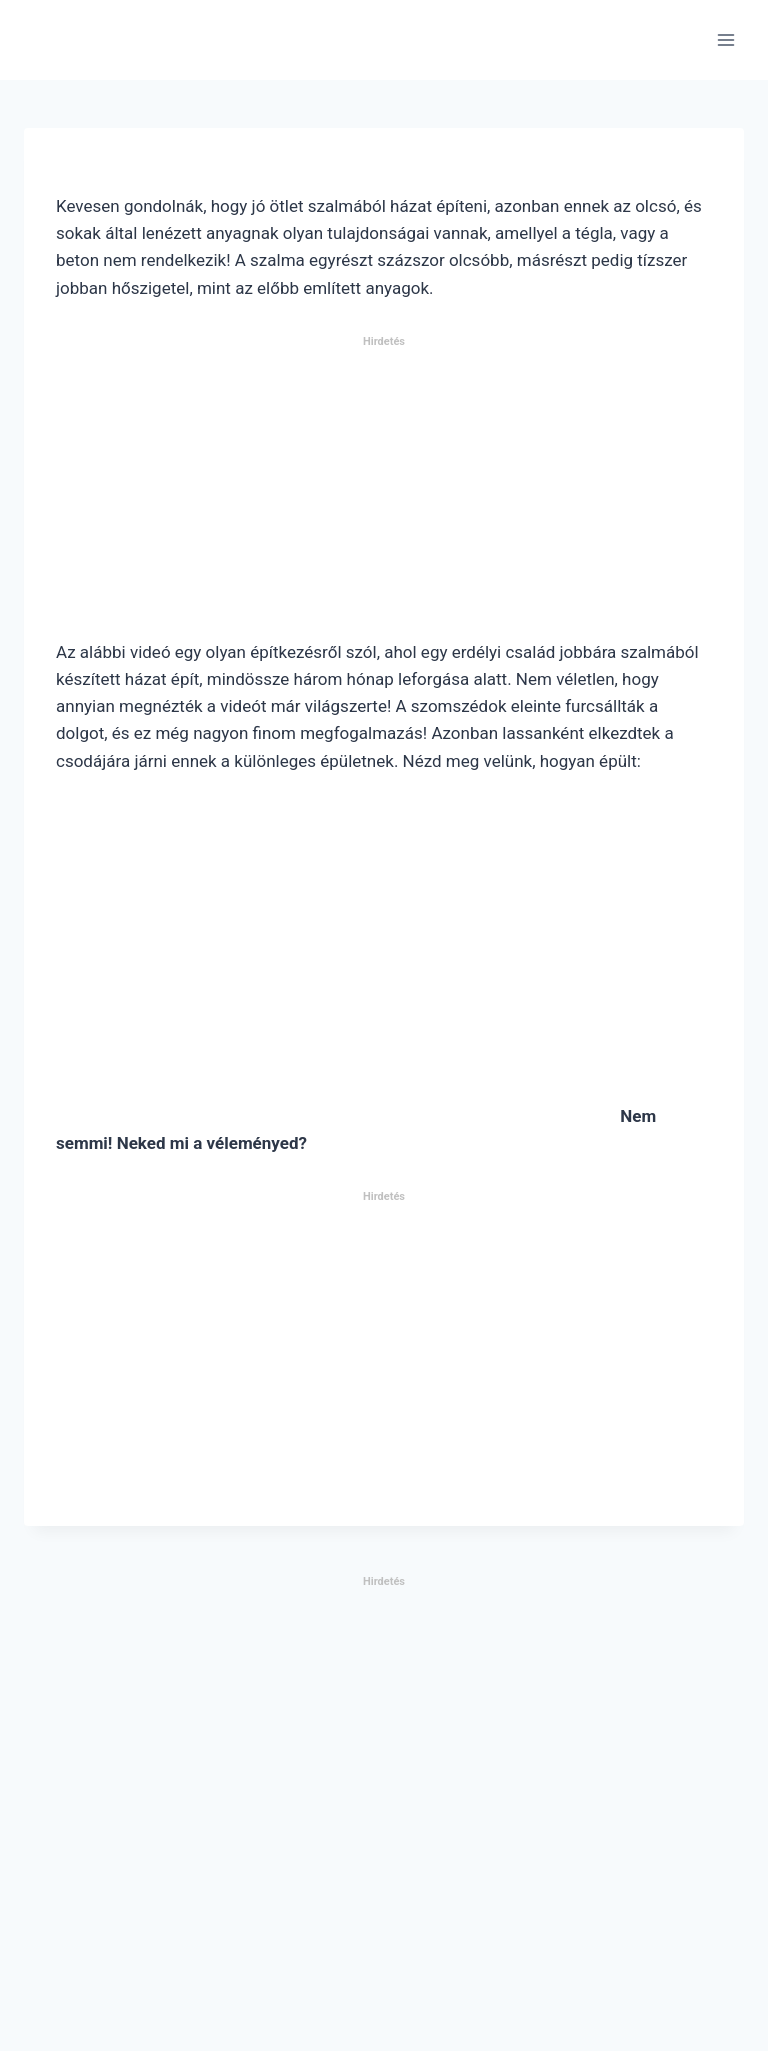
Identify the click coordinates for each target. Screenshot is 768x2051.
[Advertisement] (384, 496)
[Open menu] (725, 39)
